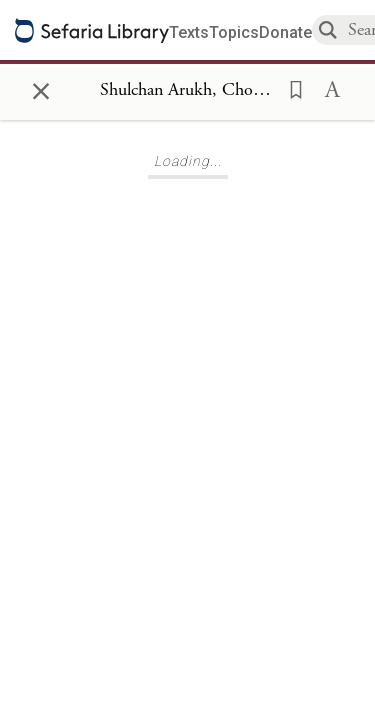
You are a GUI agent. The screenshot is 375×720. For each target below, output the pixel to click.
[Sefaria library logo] (92, 30)
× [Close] (41, 88)
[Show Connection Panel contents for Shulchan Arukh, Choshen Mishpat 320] (187, 91)
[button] (290, 88)
